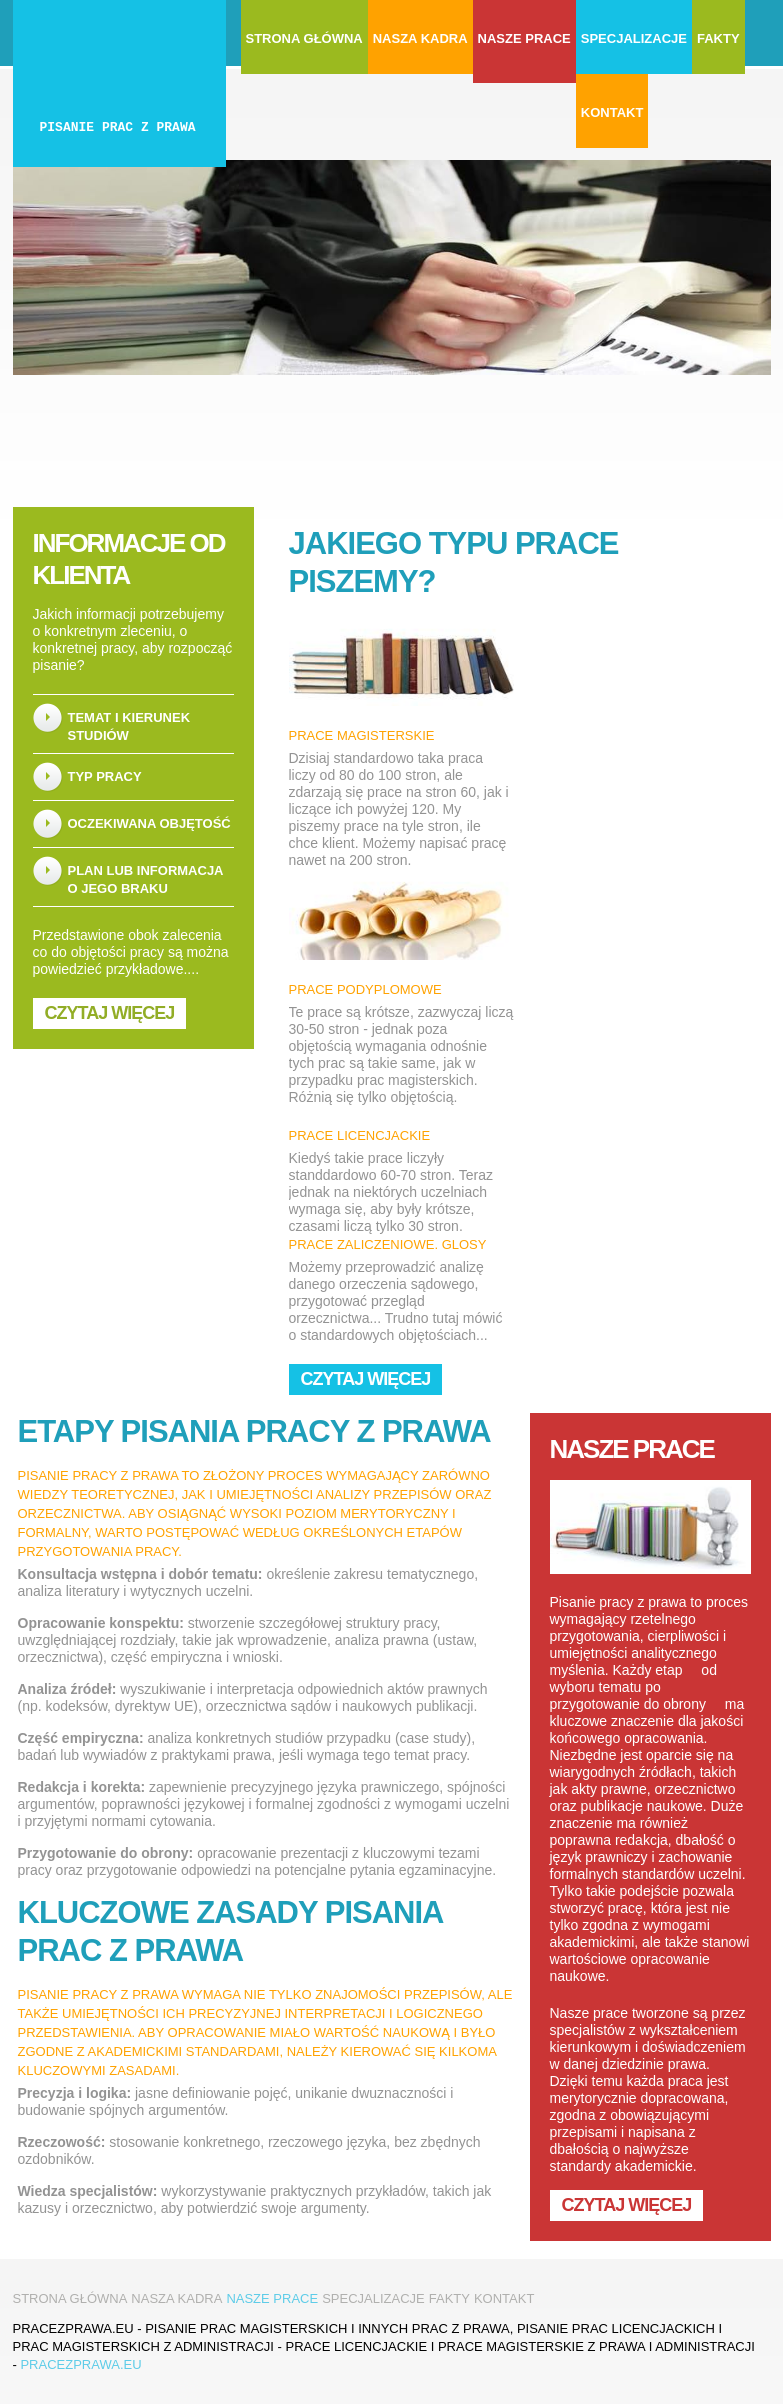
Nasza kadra (420, 38)
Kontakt (612, 112)
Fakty (718, 38)
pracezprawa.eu (80, 2364)
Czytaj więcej (110, 1013)
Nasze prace (524, 38)
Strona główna (304, 38)
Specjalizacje (634, 38)
